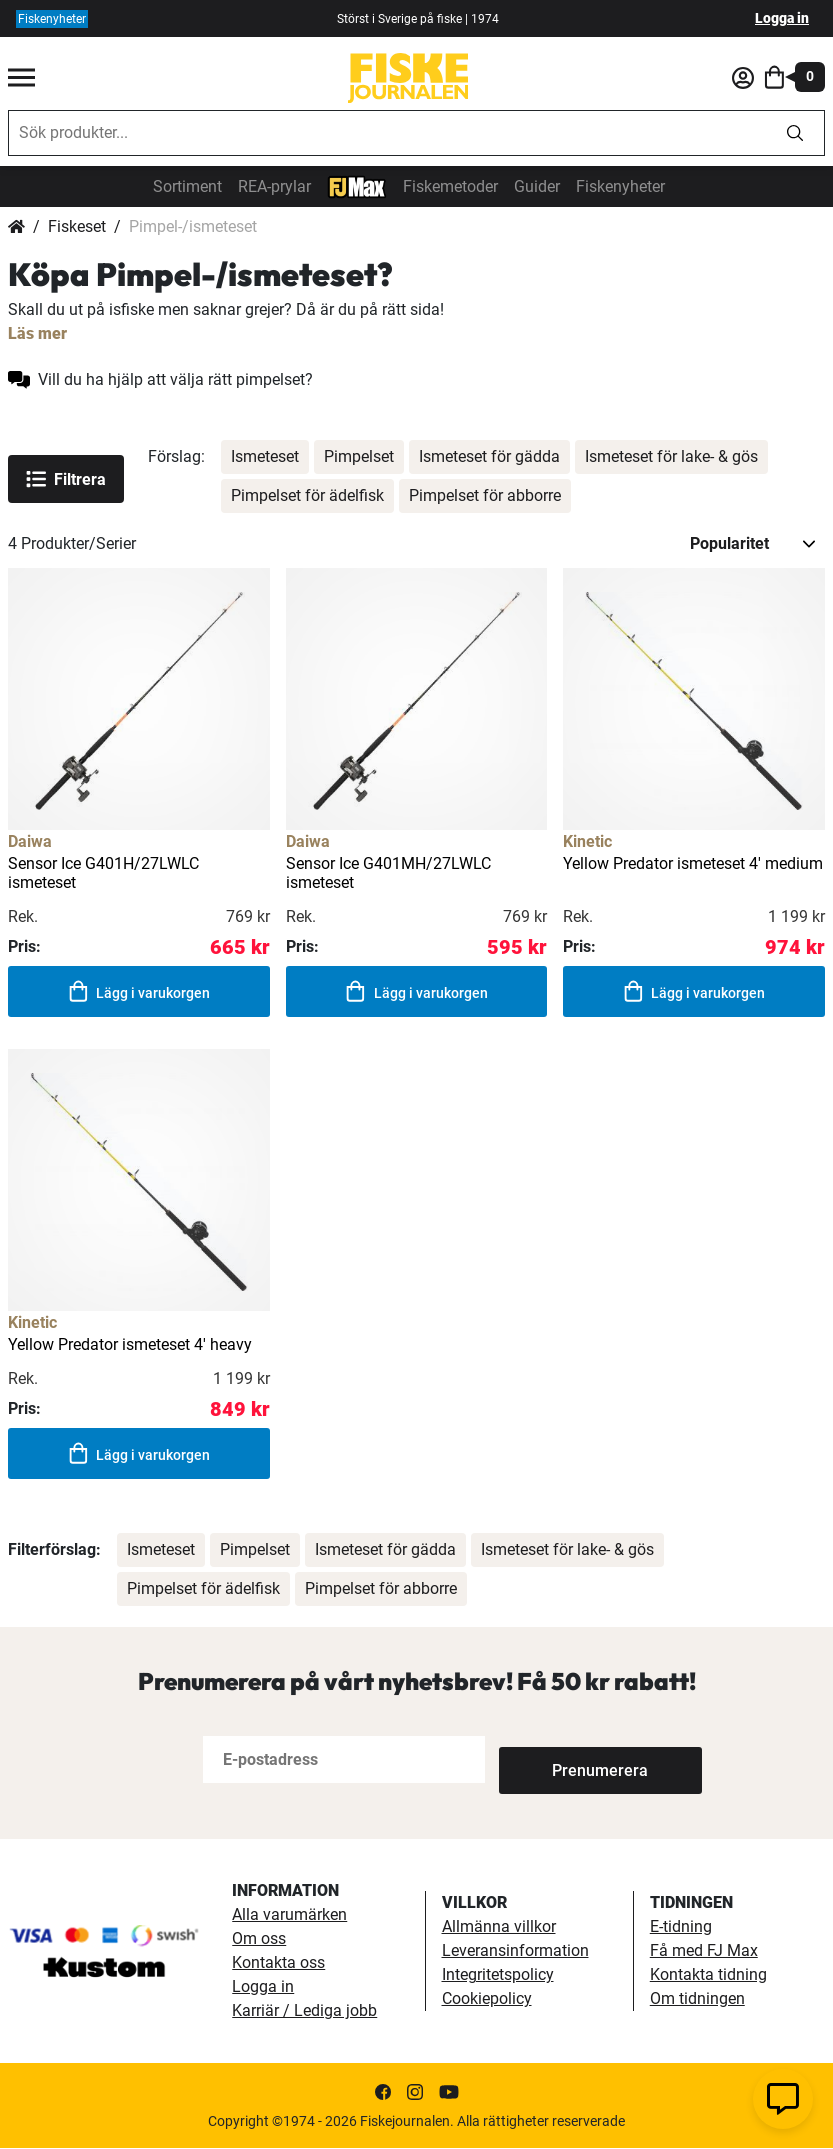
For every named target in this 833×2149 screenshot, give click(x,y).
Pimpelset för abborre (485, 495)
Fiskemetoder (450, 186)
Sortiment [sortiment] (187, 186)
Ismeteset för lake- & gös (671, 456)
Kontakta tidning (708, 1975)
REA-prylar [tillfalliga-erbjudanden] (274, 186)
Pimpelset (359, 456)
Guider (537, 186)
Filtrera (66, 479)
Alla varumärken (289, 1915)
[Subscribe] (565, 1760)
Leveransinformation (515, 1951)
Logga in (782, 18)
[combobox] (387, 133)
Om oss (259, 1939)
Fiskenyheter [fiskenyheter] (52, 19)
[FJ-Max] (357, 185)
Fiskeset (77, 226)
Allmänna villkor (499, 1927)
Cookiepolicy (487, 1999)
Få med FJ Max (704, 1951)
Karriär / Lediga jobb (304, 2011)
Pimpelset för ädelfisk (307, 495)
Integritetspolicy (498, 1975)
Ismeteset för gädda (489, 456)
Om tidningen (697, 1999)
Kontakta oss (278, 1963)
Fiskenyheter (620, 186)
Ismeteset (265, 456)
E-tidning (681, 1927)
